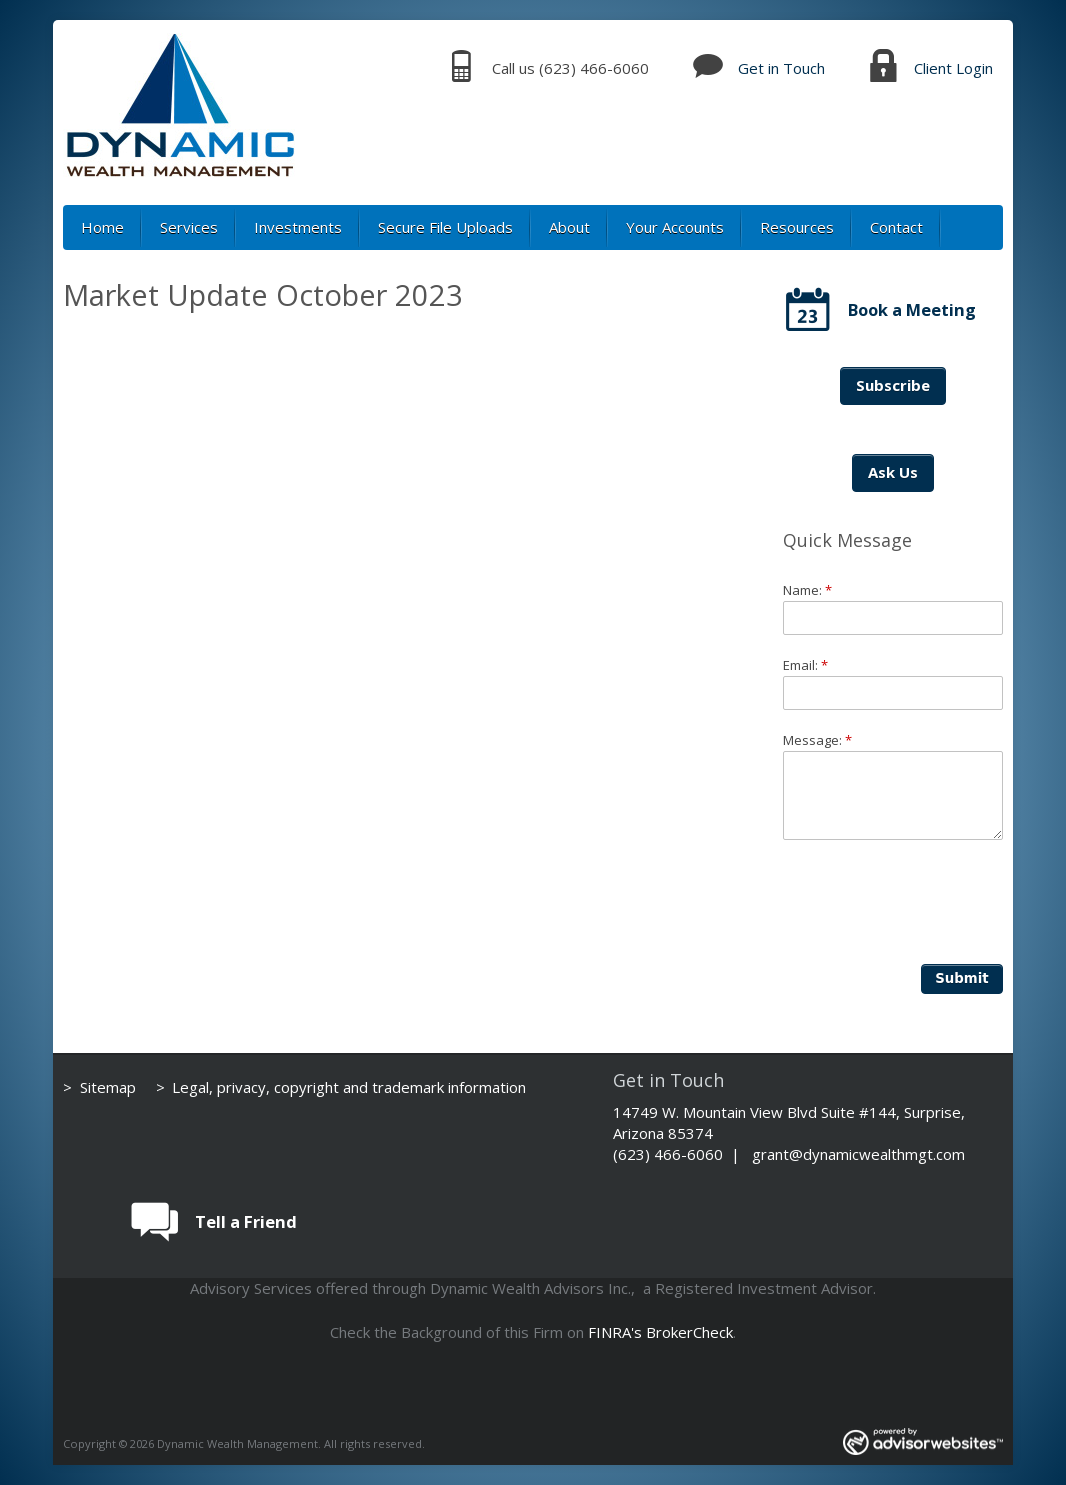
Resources (797, 227)
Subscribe (893, 385)
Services (189, 227)
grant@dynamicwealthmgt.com (858, 1154)
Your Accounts (675, 227)
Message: (817, 740)
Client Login (953, 68)
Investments (298, 227)
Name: (807, 590)
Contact (896, 227)
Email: (805, 665)
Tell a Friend (246, 1221)
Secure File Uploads (445, 227)
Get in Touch (781, 68)
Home (102, 227)
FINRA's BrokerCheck (660, 1332)
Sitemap (108, 1087)
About (569, 227)
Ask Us (893, 472)
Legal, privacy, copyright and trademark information (349, 1087)
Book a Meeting (912, 309)
